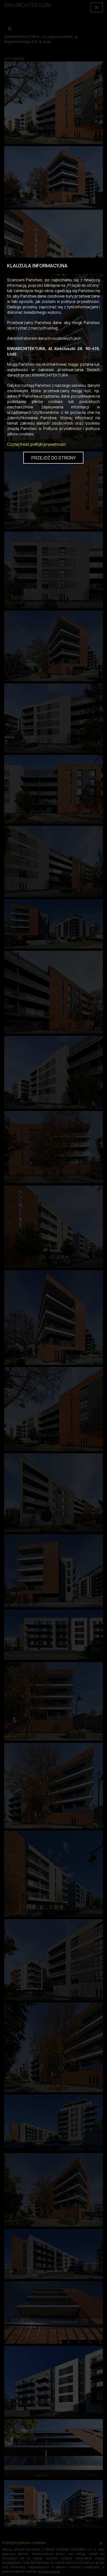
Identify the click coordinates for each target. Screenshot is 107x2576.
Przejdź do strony (53, 458)
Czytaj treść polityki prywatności (36, 444)
